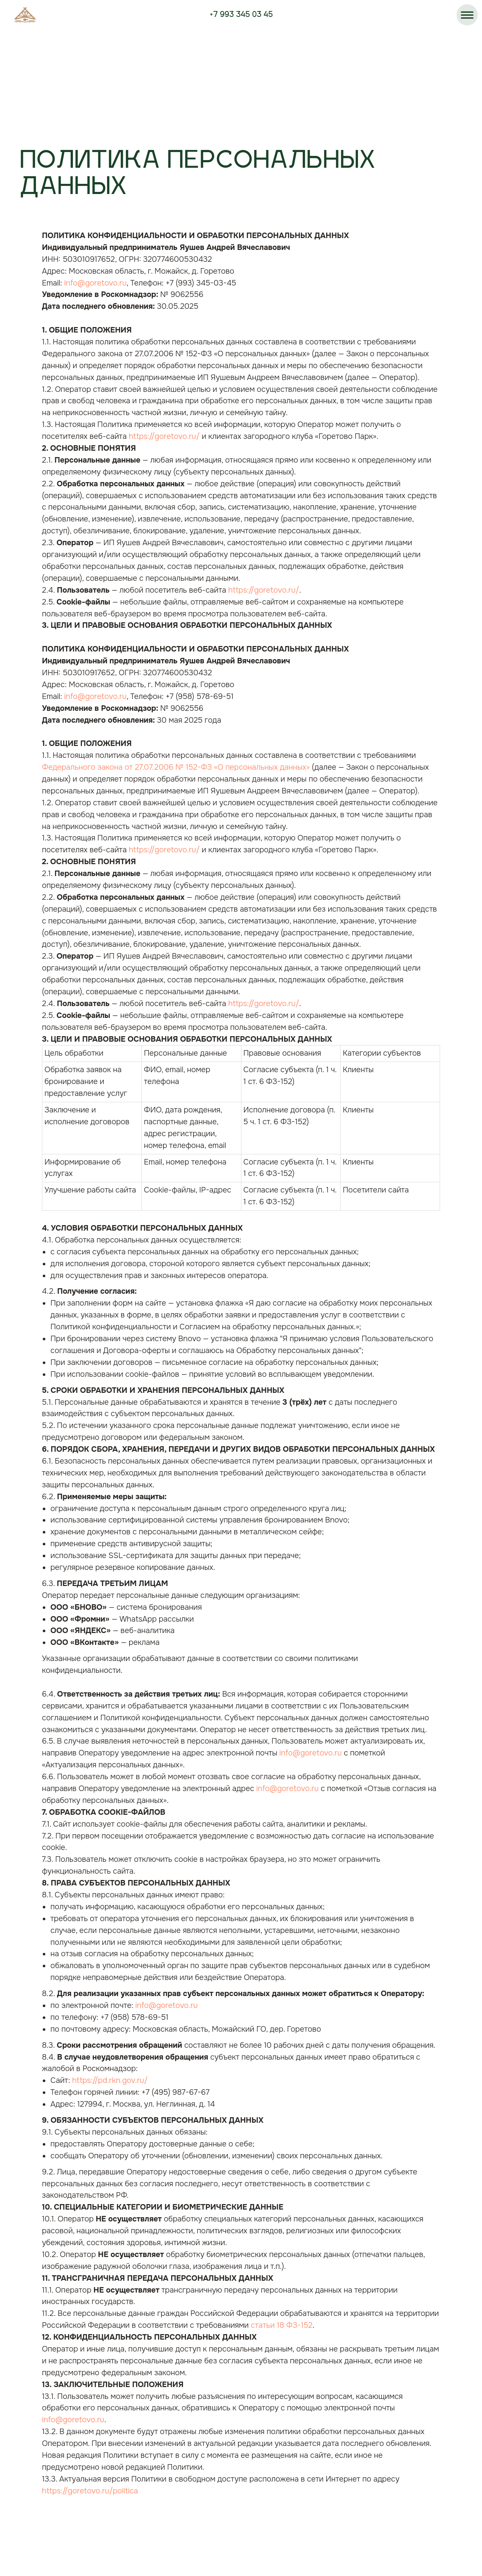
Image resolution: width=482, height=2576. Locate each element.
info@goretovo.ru (95, 283)
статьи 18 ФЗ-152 (282, 2325)
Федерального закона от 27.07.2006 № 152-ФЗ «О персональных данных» (176, 767)
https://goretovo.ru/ (164, 436)
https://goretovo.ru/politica (90, 2491)
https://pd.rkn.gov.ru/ (110, 2080)
